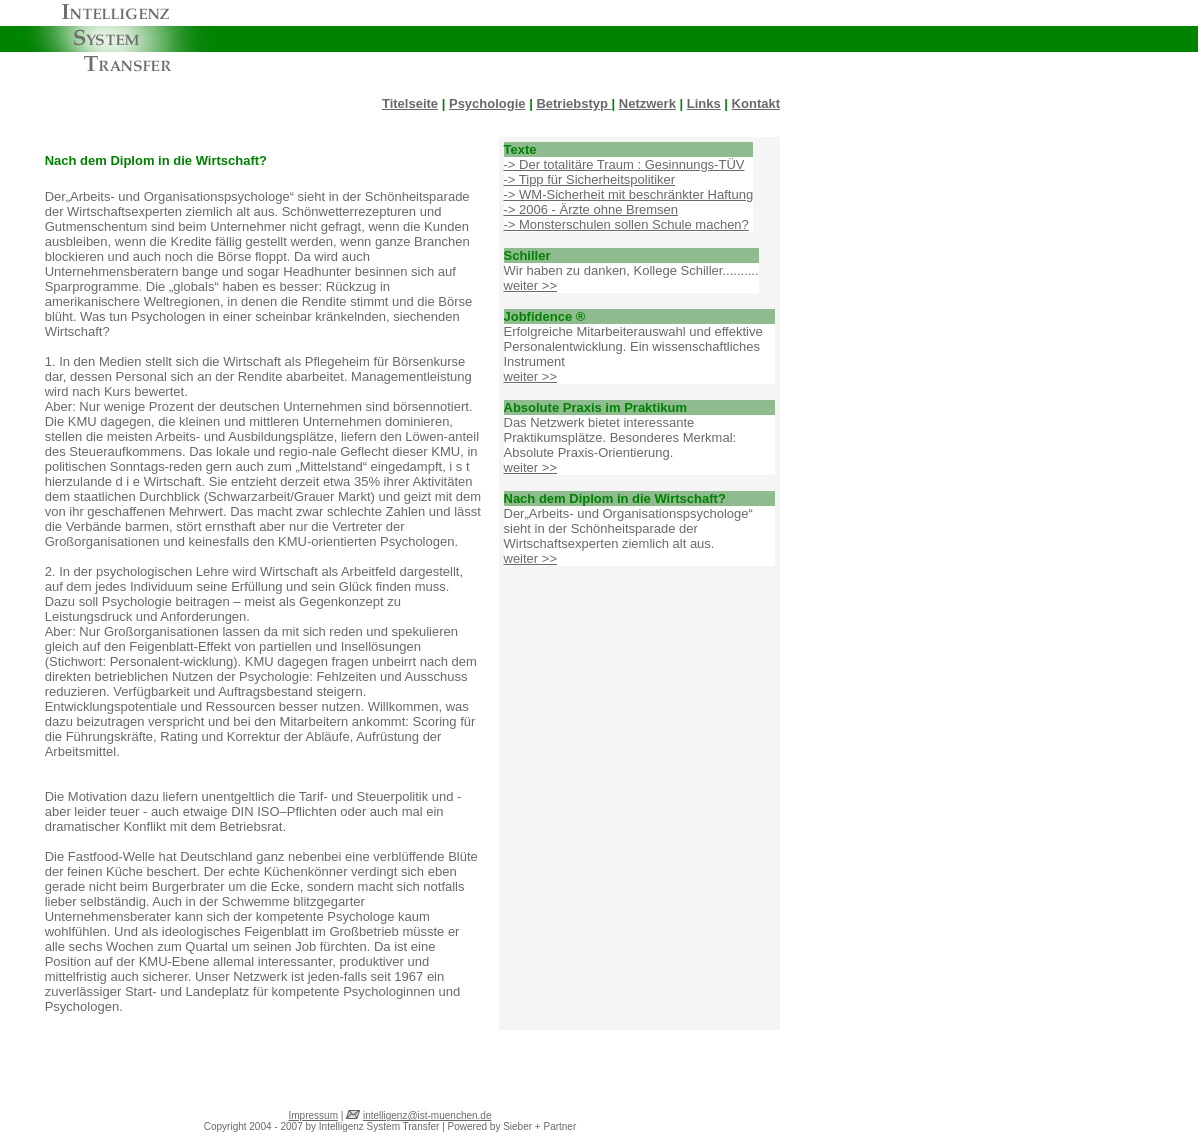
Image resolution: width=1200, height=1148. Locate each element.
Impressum (313, 1115)
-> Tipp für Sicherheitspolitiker (590, 179)
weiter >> (530, 285)
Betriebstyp (573, 103)
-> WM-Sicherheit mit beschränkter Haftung (629, 194)
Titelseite (410, 103)
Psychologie (487, 103)
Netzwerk (647, 103)
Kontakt (756, 103)
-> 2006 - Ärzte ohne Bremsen (591, 209)
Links (704, 103)
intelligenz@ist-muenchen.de (427, 1115)
